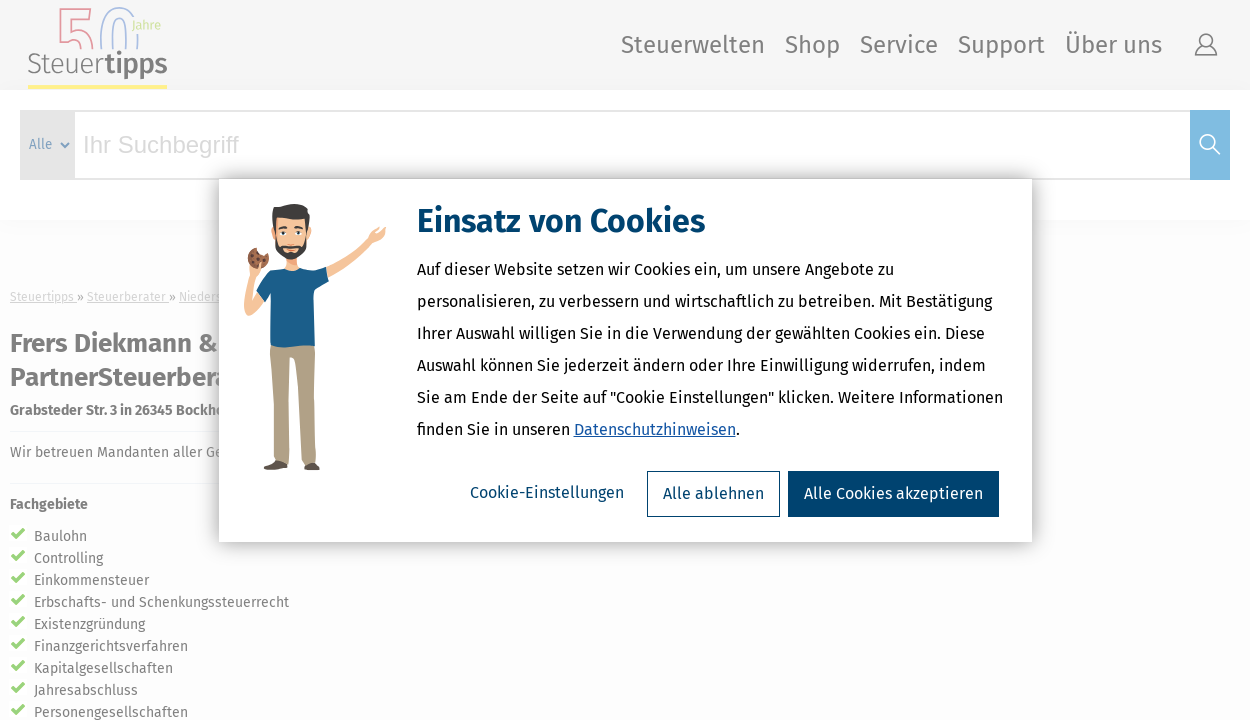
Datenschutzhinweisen (655, 429)
